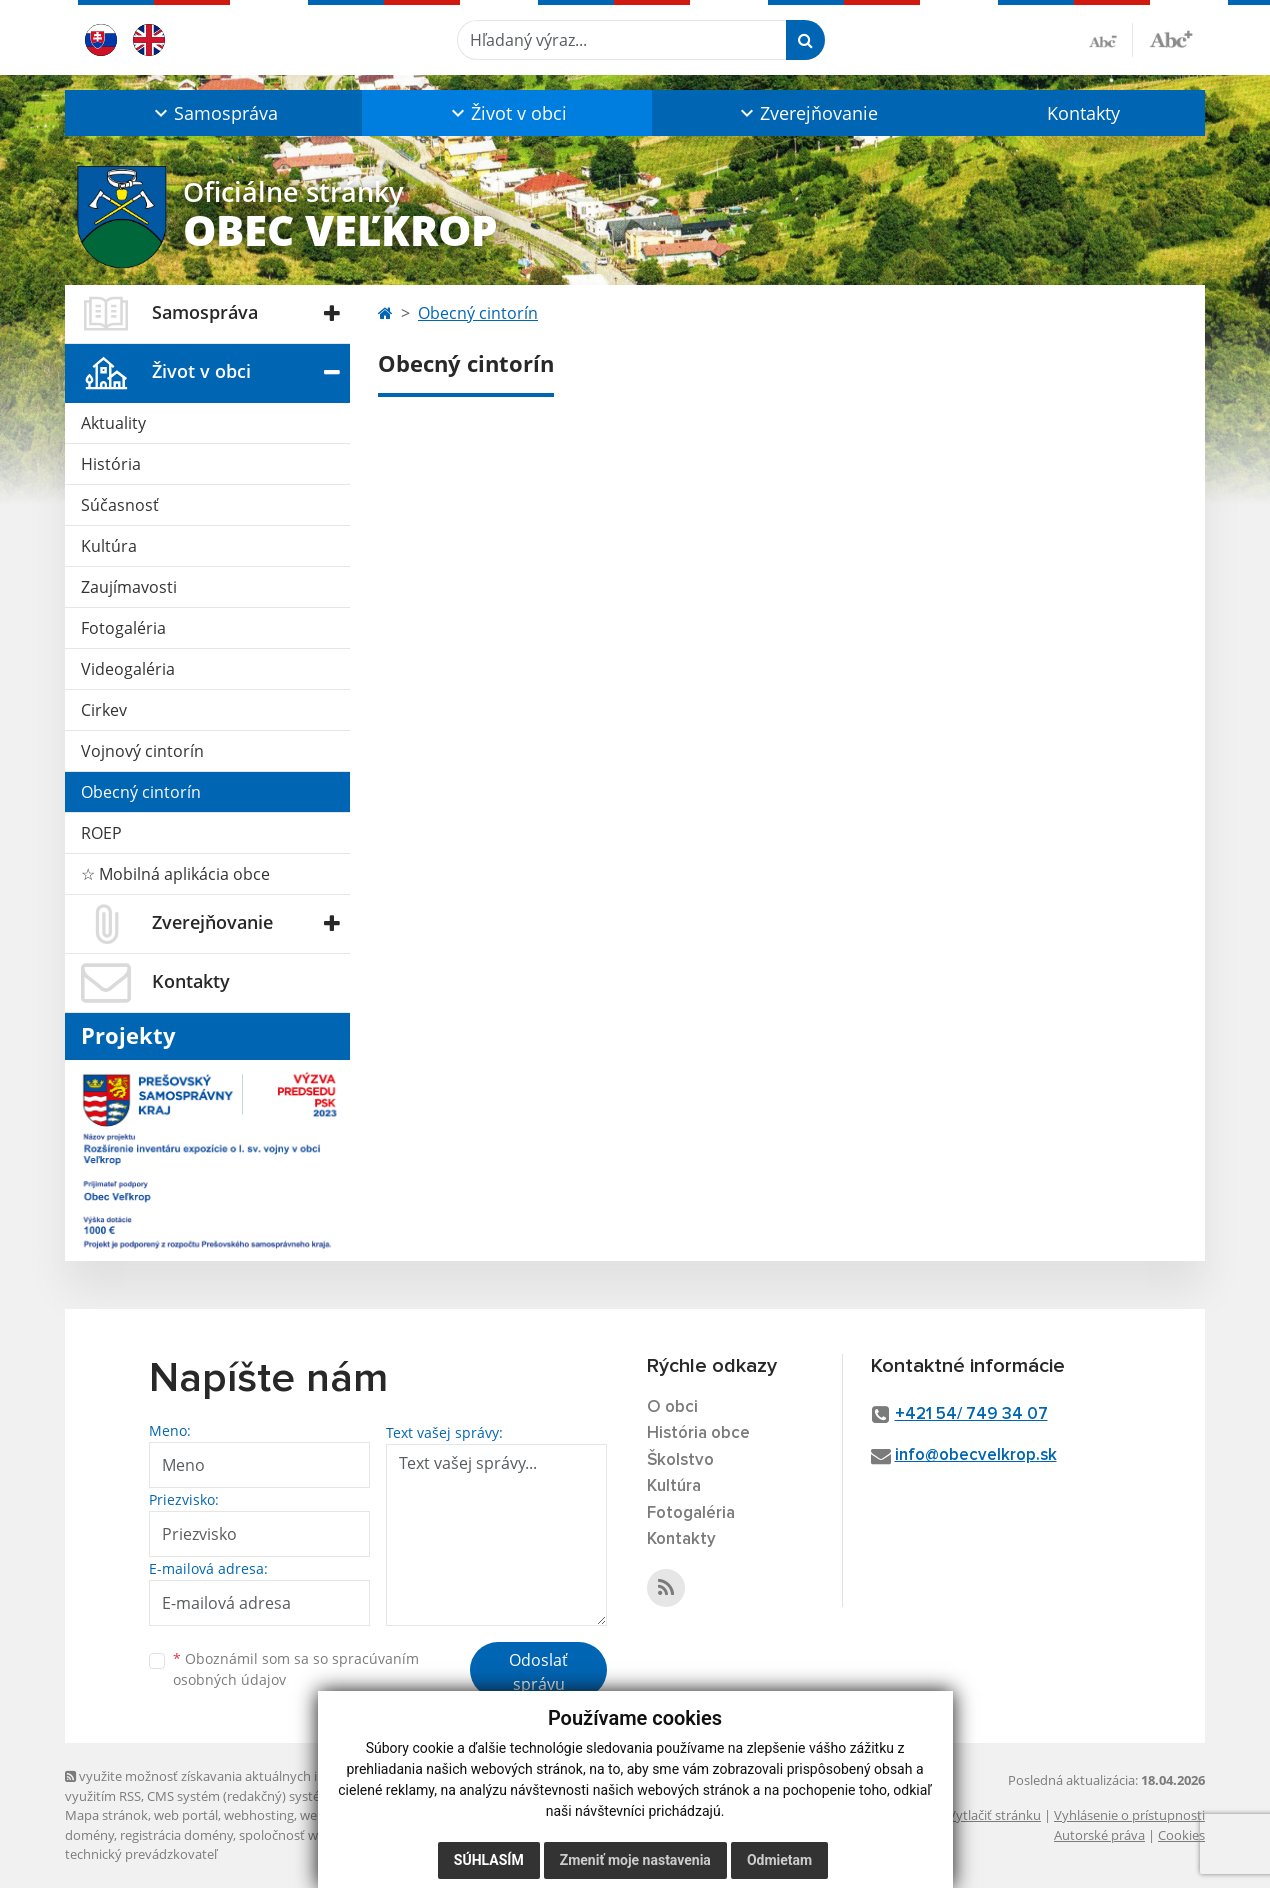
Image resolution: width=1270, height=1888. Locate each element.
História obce (698, 1433)
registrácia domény (176, 1835)
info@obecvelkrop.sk (976, 1455)
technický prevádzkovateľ (141, 1854)
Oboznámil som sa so (296, 1669)
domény (89, 1835)
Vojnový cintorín (142, 751)
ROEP (101, 833)
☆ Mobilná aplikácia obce (175, 874)
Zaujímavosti (129, 587)
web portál (186, 1815)
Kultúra (109, 546)
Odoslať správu (538, 1672)
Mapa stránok (106, 1815)
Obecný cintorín (141, 792)
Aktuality (113, 423)
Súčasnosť (120, 505)
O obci (672, 1407)
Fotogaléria (123, 628)
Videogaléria (128, 669)
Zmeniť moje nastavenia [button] (635, 1860)
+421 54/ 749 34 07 (971, 1414)
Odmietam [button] (779, 1860)
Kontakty (1083, 113)
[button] (213, 113)
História (111, 464)
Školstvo (680, 1460)
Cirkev (104, 710)
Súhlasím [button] (489, 1860)
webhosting (259, 1815)
